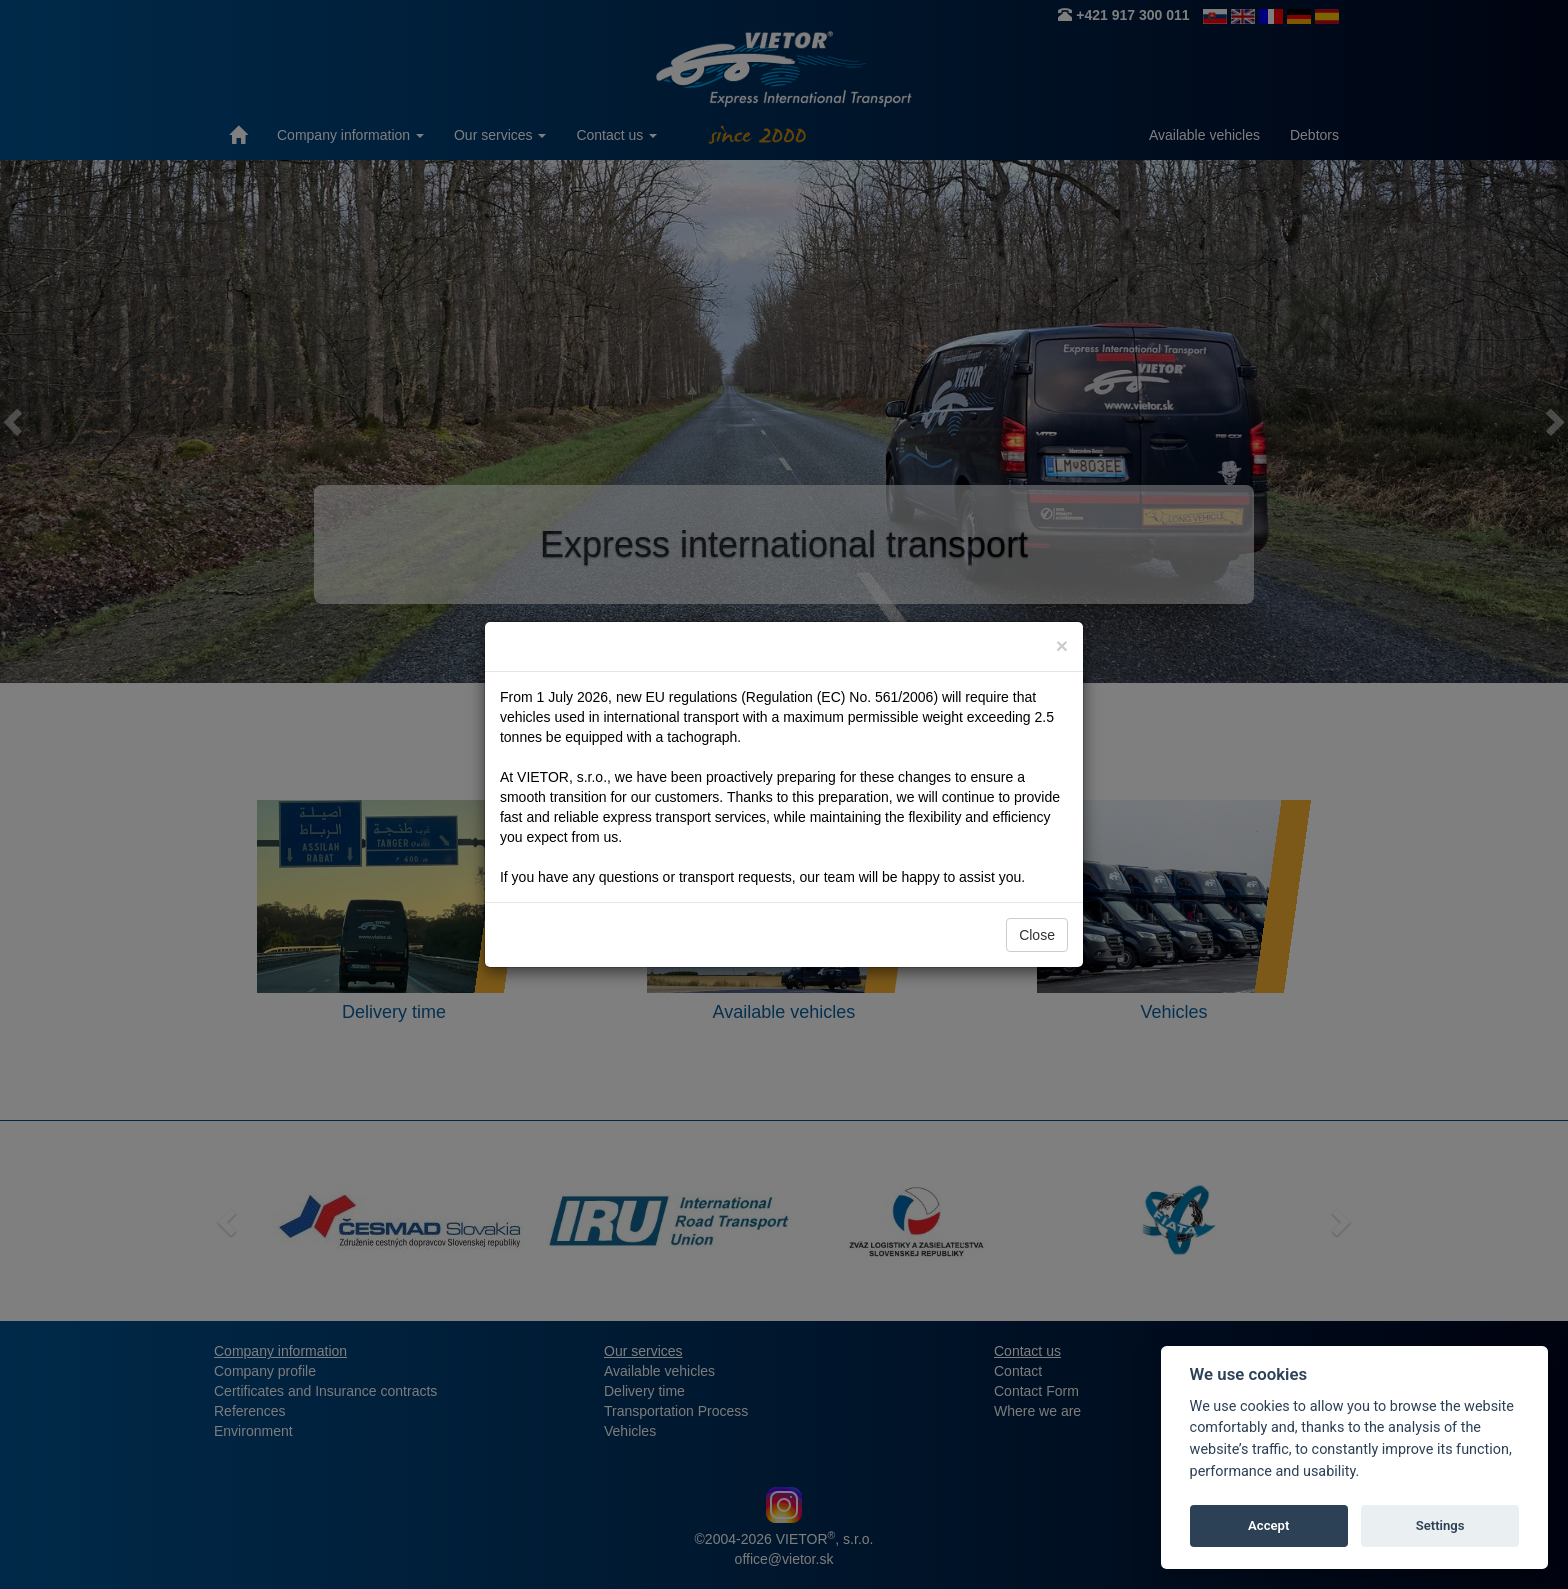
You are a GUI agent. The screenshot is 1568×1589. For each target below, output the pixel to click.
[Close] (1062, 645)
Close (1037, 935)
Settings (1440, 1525)
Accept (1268, 1525)
